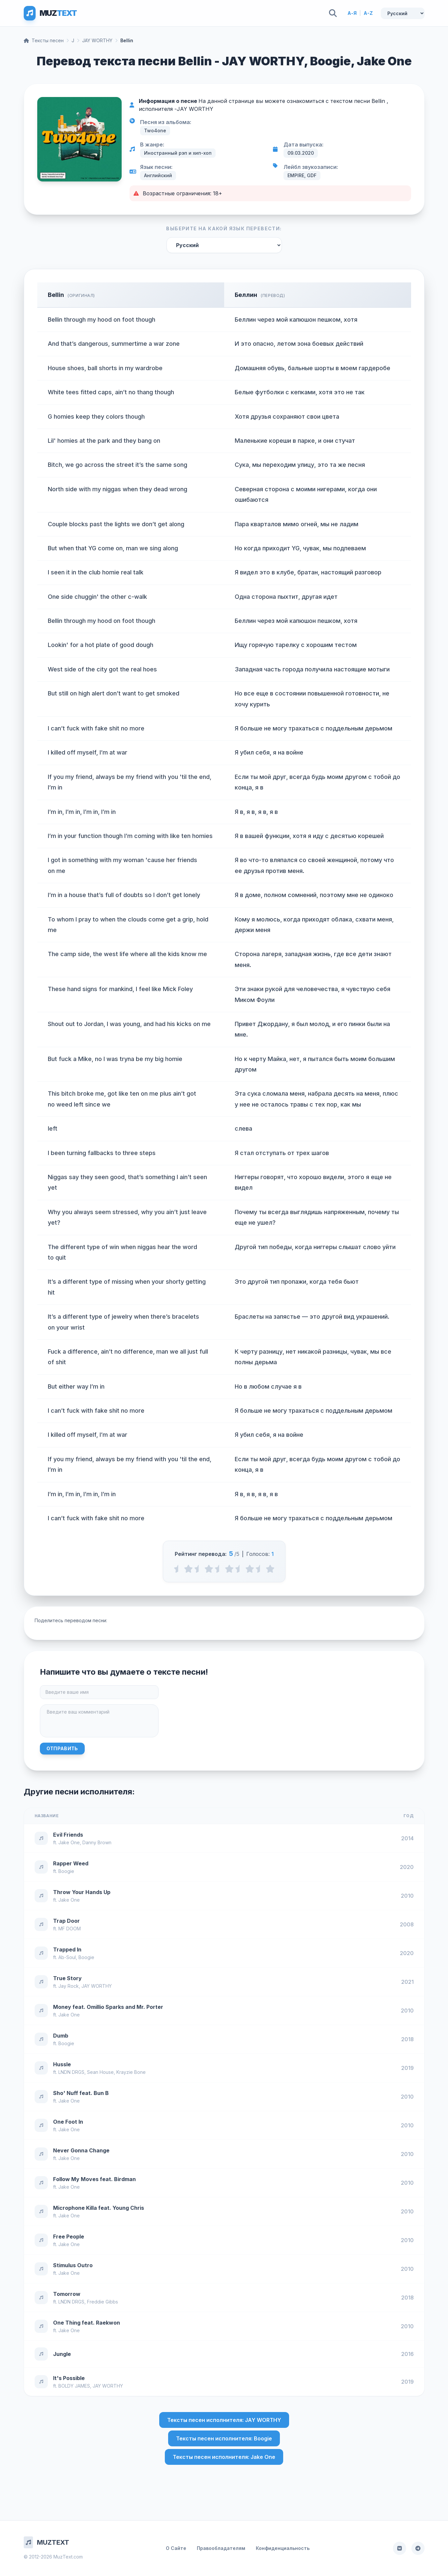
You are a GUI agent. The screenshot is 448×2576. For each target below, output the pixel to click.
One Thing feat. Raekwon (86, 2322)
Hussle (62, 2064)
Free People (68, 2236)
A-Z (368, 13)
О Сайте (176, 2548)
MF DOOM (69, 1928)
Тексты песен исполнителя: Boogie (224, 2438)
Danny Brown (96, 1842)
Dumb (60, 2035)
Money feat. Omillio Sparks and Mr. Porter (108, 2007)
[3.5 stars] (239, 1568)
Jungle (62, 2354)
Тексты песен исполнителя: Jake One (224, 2457)
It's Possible (69, 2378)
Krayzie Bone (131, 2072)
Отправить (62, 1748)
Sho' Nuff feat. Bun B (81, 2093)
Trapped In (67, 1949)
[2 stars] (208, 1568)
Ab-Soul (67, 1957)
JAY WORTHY (97, 40)
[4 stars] (249, 1568)
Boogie (66, 1871)
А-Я (352, 13)
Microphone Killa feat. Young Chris (98, 2208)
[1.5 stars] (198, 1568)
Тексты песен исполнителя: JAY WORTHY (224, 2420)
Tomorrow (66, 2294)
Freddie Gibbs (102, 2301)
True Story (67, 1978)
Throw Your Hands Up (81, 1892)
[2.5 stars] (219, 1568)
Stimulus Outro (73, 2265)
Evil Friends (68, 1834)
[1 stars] (188, 1568)
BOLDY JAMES (74, 2386)
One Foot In (68, 2121)
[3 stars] (229, 1568)
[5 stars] (270, 1568)
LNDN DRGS (71, 2072)
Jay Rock (68, 1986)
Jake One (69, 1842)
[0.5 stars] (178, 1568)
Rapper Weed (70, 1863)
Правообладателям (221, 2548)
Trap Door (66, 1920)
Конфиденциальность (283, 2548)
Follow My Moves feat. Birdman (94, 2179)
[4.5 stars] (259, 1568)
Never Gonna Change (81, 2150)
